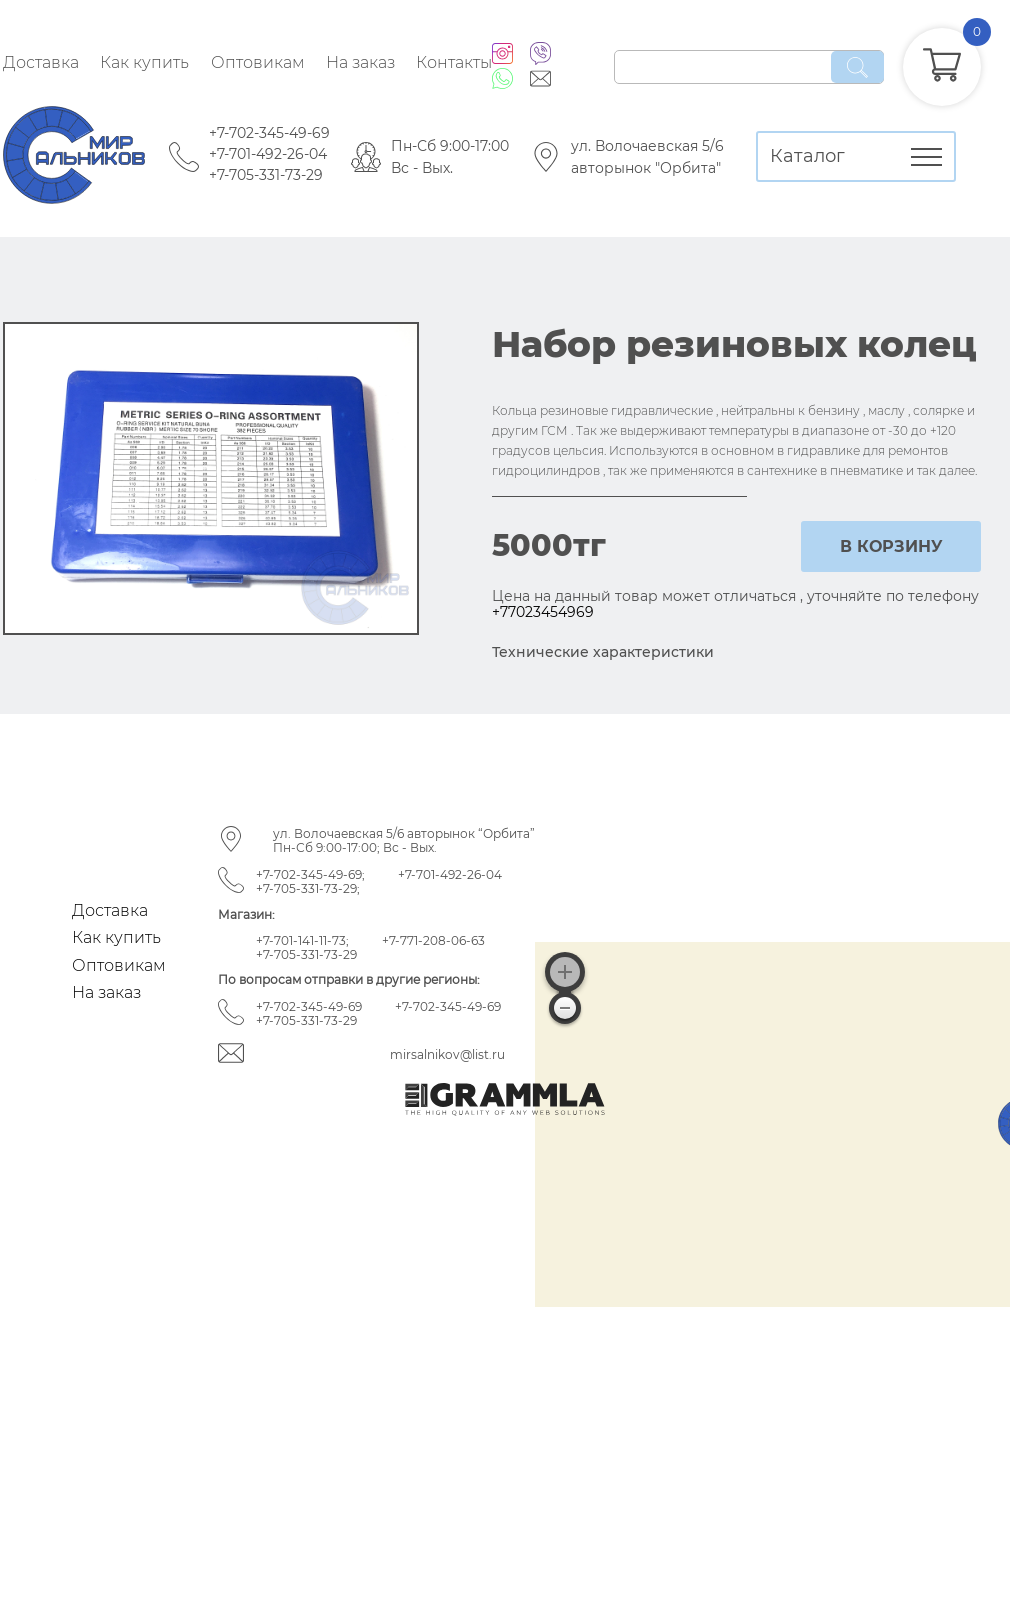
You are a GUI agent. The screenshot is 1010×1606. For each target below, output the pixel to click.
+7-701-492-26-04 (268, 154)
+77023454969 (543, 612)
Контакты (454, 62)
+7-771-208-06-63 (433, 940)
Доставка (41, 62)
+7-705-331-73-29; (308, 888)
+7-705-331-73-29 (266, 175)
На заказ (360, 62)
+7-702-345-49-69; (310, 874)
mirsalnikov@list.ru (447, 1054)
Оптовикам (258, 62)
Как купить (144, 62)
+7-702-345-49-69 (269, 133)
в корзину (891, 546)
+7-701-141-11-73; (302, 940)
